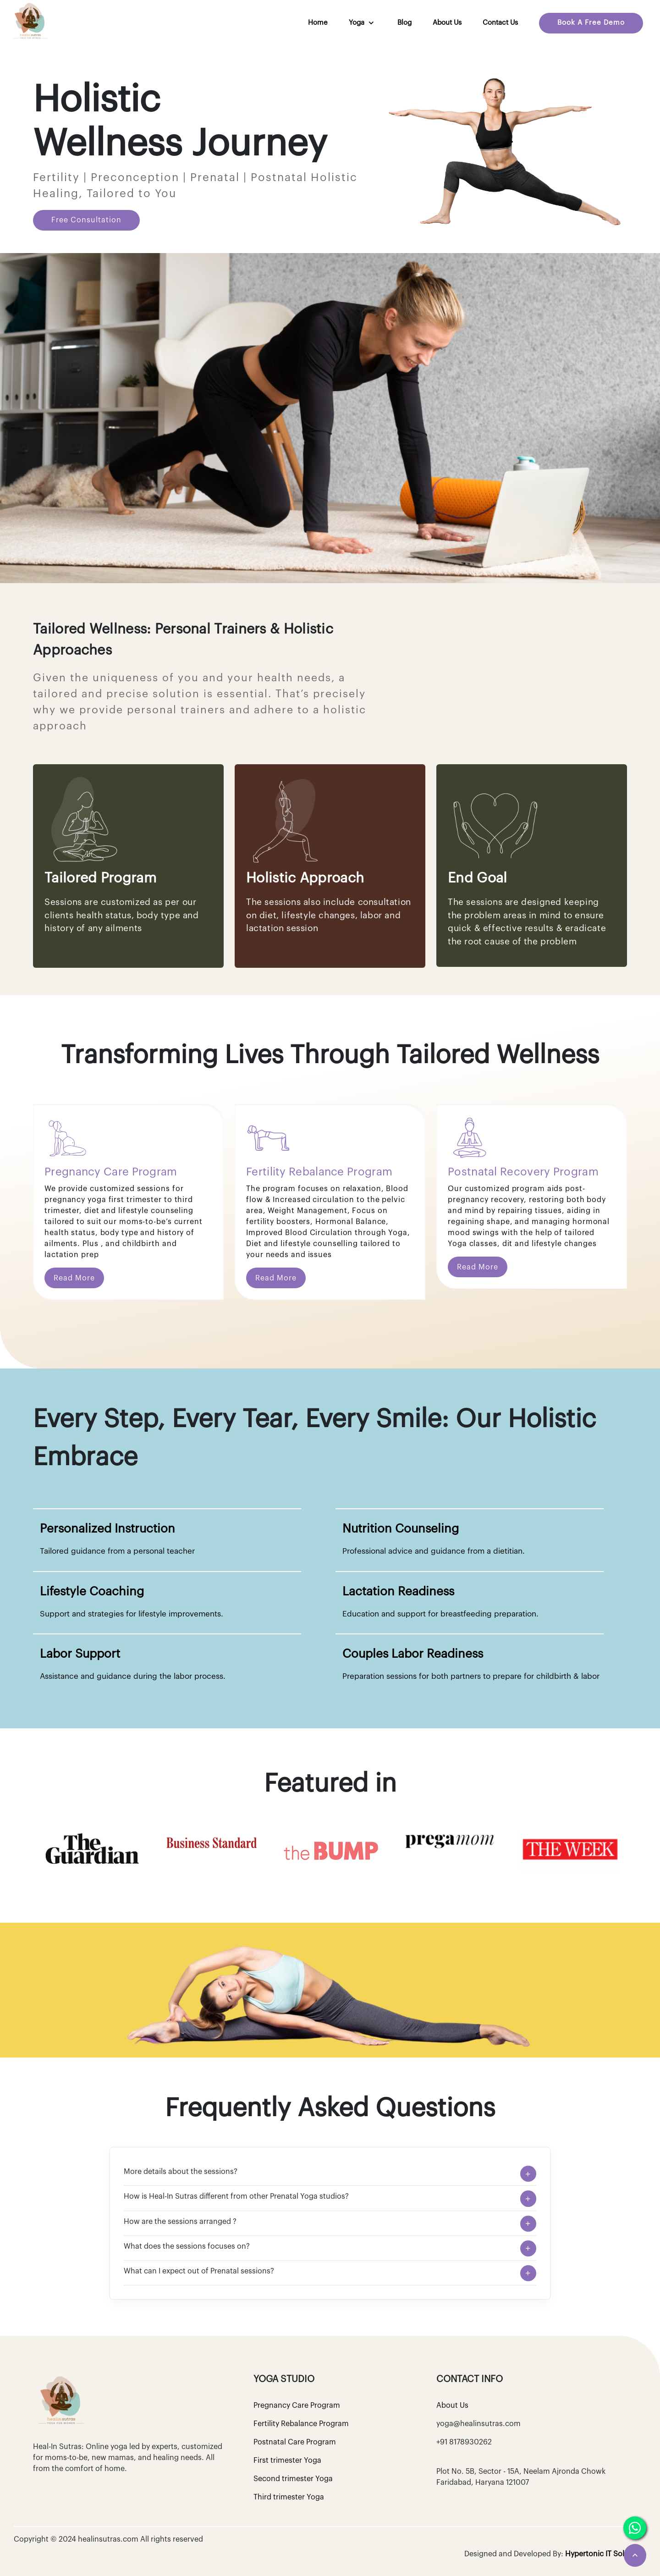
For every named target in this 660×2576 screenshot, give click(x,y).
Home (318, 22)
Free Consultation (86, 220)
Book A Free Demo (591, 22)
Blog (404, 22)
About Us (447, 22)
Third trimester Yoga (288, 2497)
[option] (92, 1849)
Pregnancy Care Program (296, 2405)
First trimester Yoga (287, 2460)
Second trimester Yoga (293, 2478)
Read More (74, 1278)
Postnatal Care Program (294, 2442)
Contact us (500, 22)
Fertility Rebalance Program (301, 2423)
